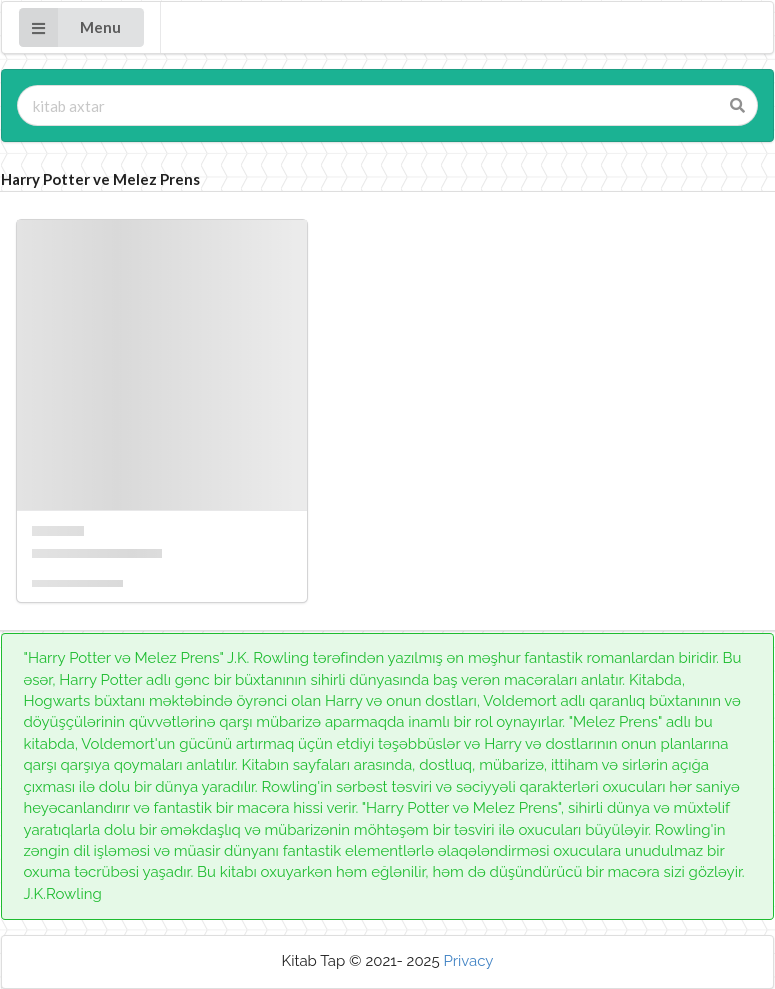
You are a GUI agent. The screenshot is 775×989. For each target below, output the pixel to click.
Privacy (468, 961)
